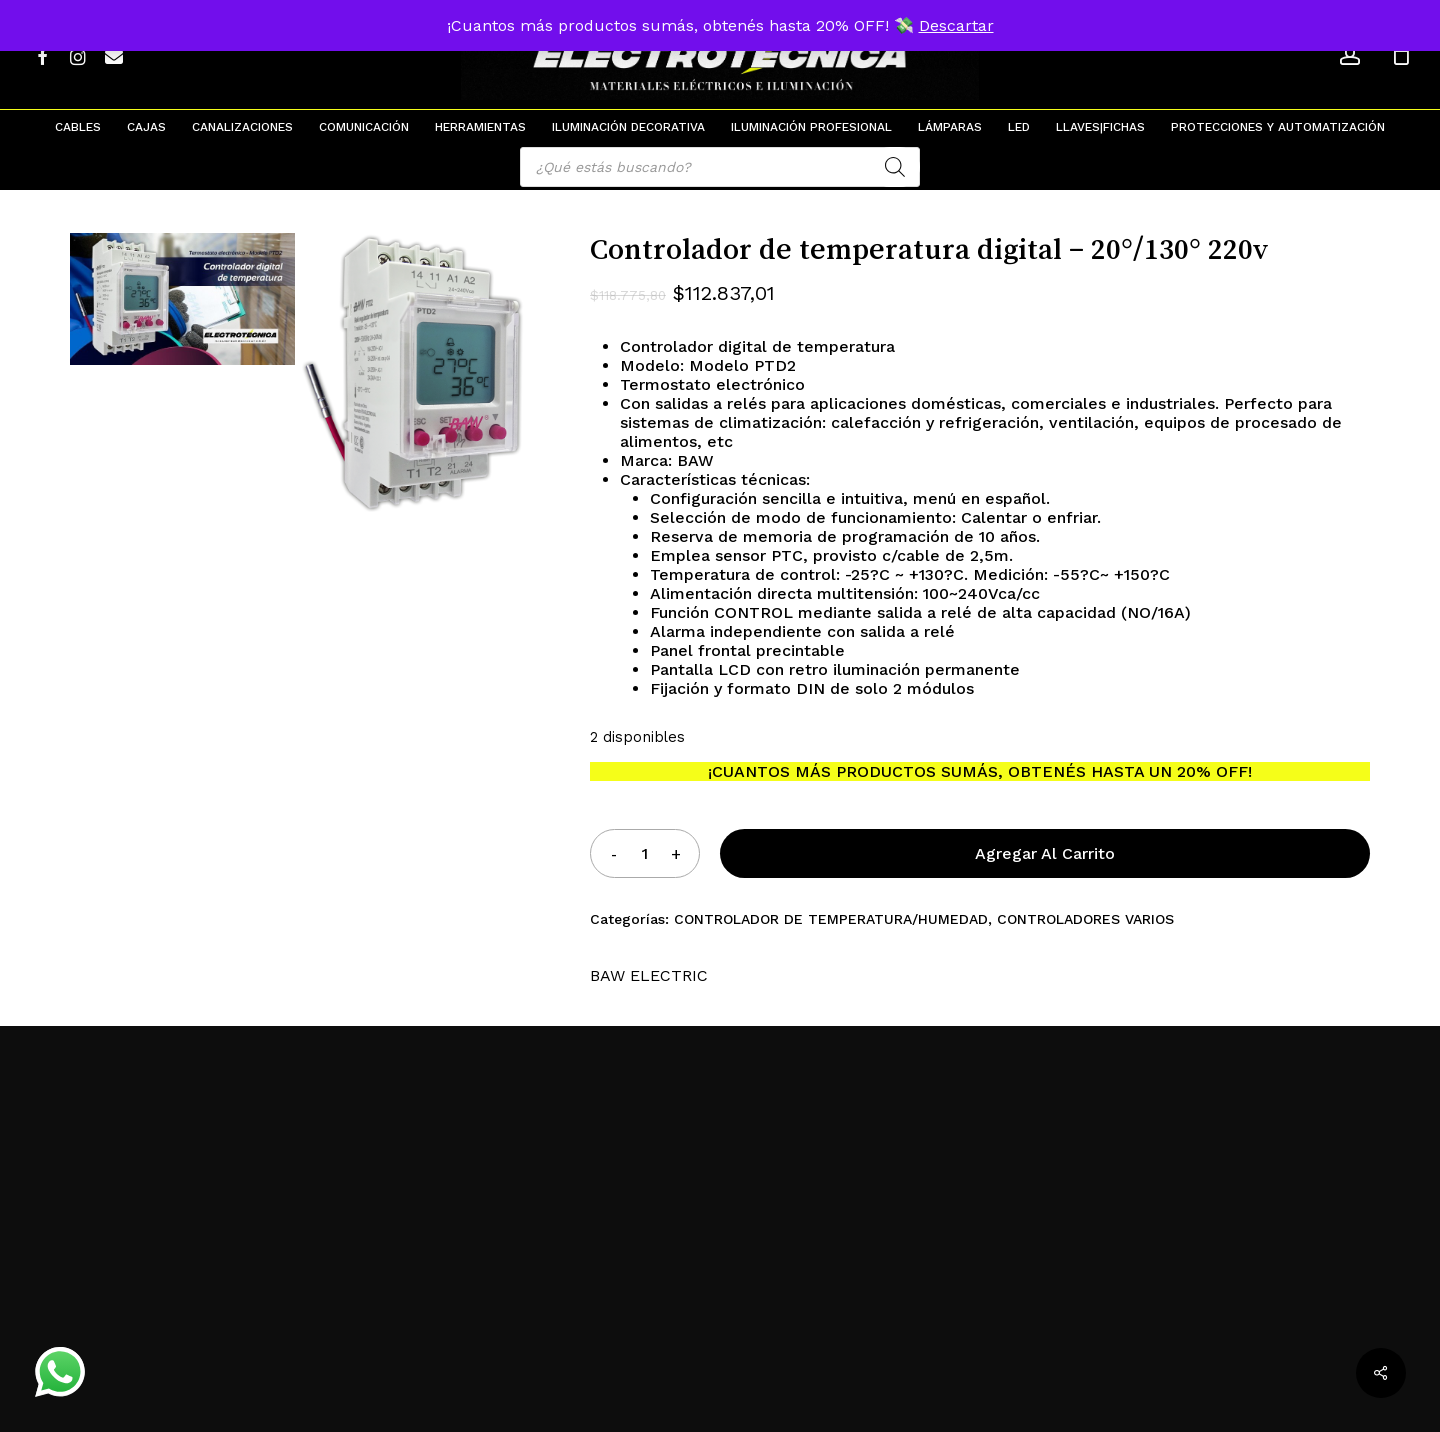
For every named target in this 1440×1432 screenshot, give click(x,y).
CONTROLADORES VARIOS (1085, 919)
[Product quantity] (645, 853)
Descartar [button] (956, 25)
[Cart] (1401, 55)
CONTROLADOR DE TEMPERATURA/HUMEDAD (831, 919)
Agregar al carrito (1045, 853)
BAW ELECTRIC (649, 975)
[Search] (895, 167)
